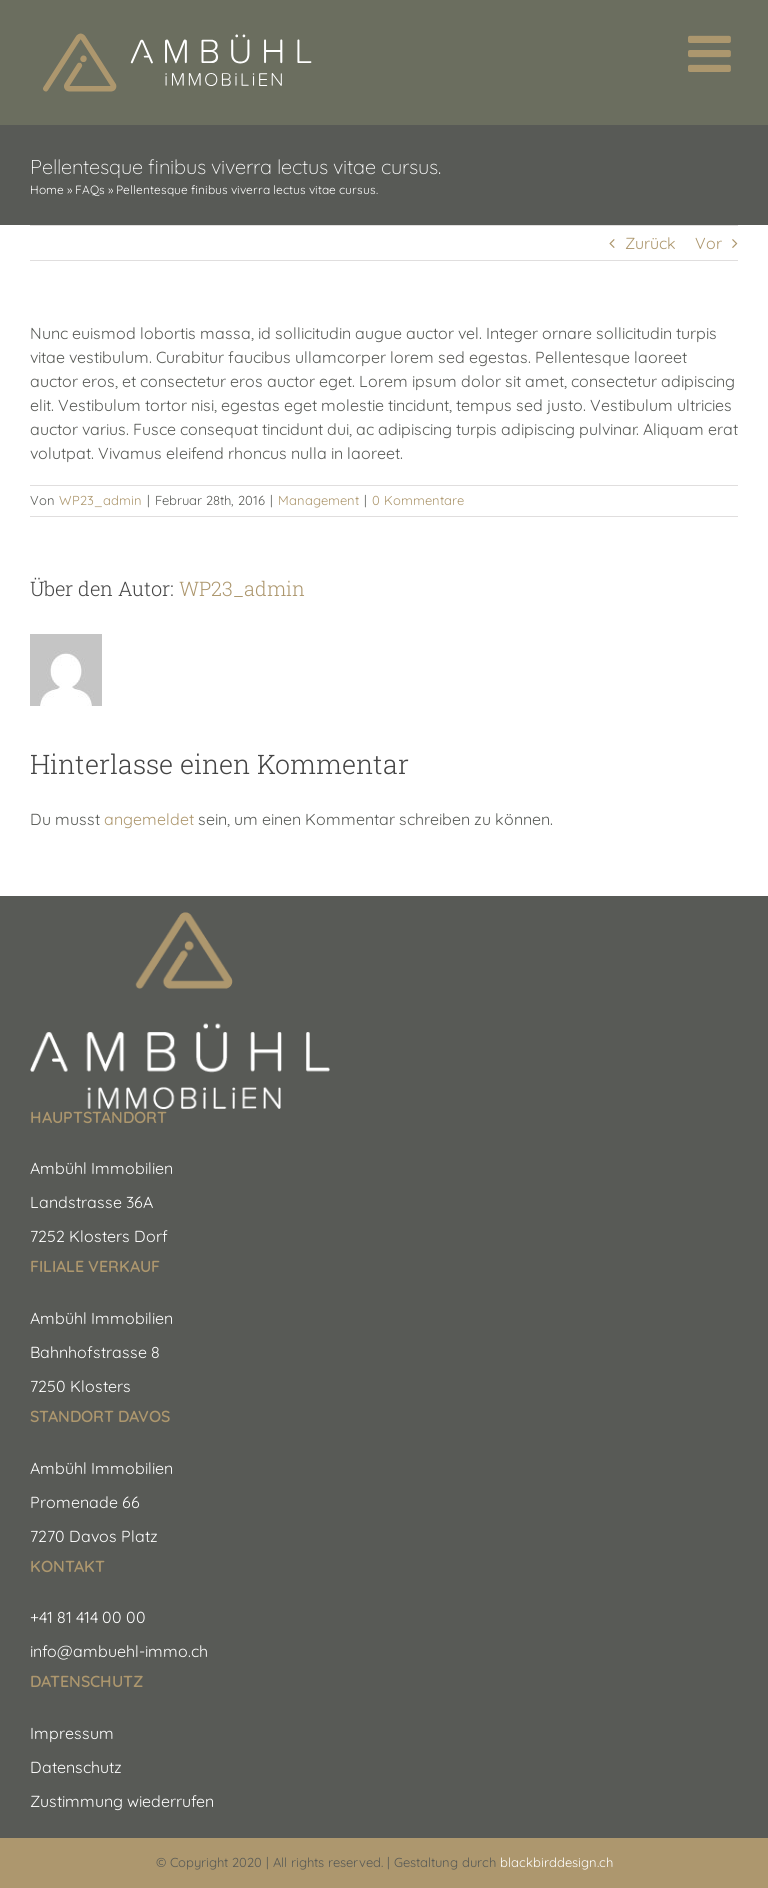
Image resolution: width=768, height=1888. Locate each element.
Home (47, 189)
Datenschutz (76, 1767)
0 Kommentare (418, 500)
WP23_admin (100, 500)
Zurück (650, 243)
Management (318, 500)
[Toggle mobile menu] (713, 53)
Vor (708, 243)
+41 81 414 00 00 (88, 1617)
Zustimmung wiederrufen (122, 1801)
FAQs (90, 189)
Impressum (72, 1733)
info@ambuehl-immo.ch (119, 1651)
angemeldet (149, 819)
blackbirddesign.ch (556, 1862)
